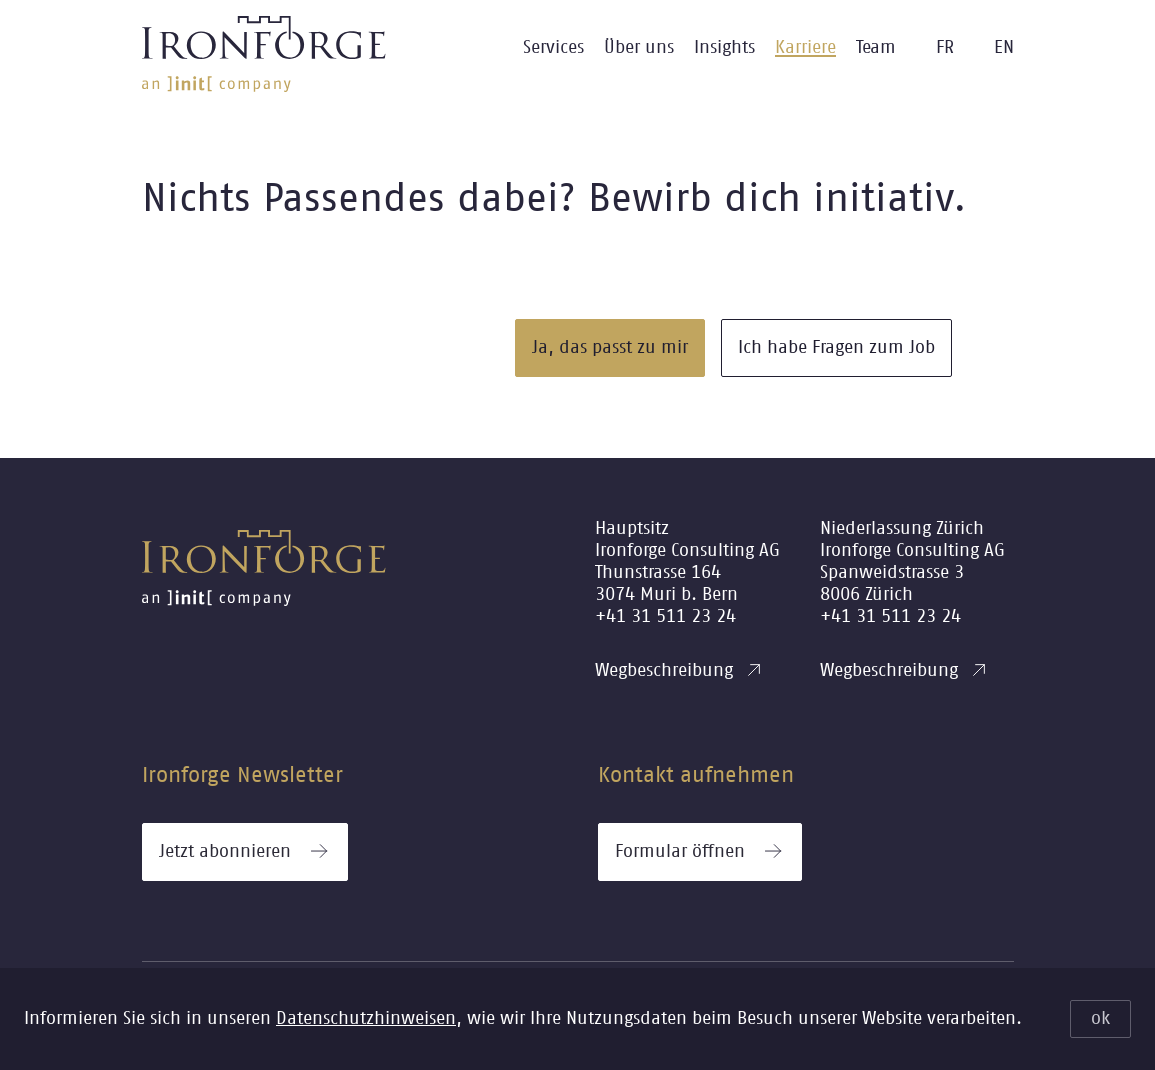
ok (1100, 1019)
